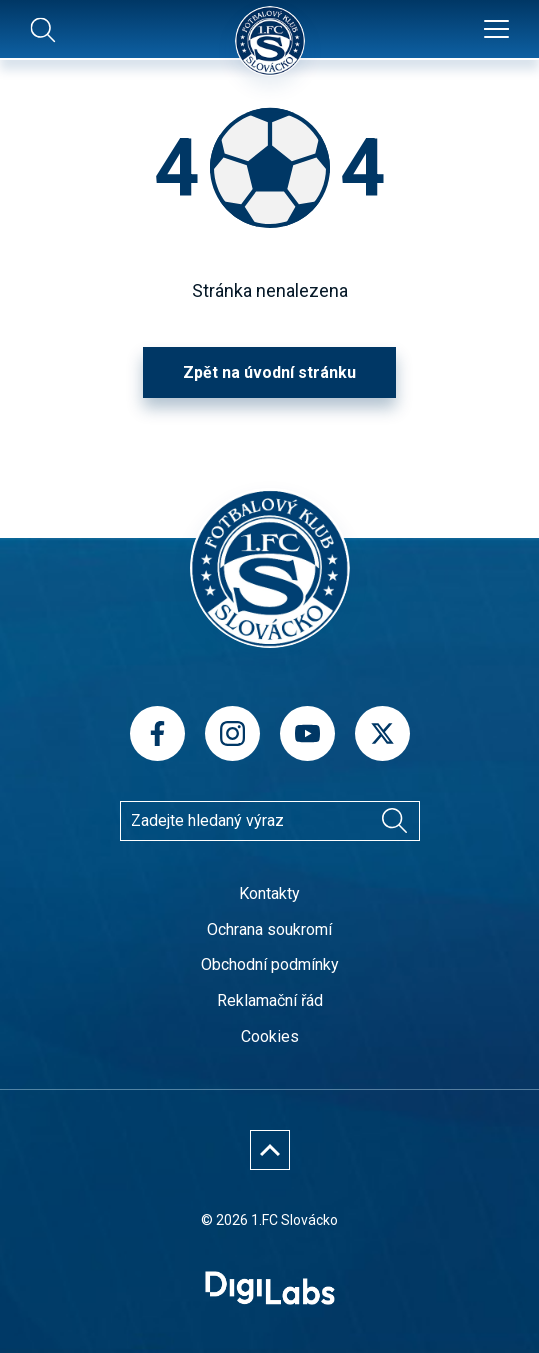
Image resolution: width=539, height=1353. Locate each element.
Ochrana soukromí (269, 929)
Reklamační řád (270, 1000)
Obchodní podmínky (270, 964)
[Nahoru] (270, 1150)
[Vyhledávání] (395, 821)
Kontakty (269, 893)
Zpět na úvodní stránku (269, 372)
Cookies (270, 1036)
